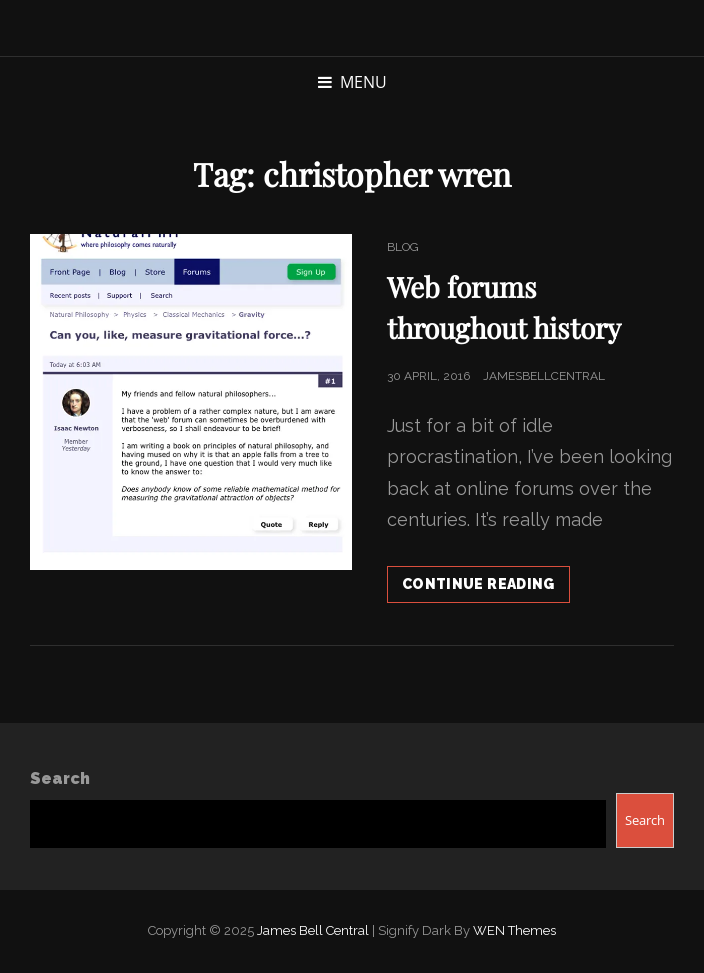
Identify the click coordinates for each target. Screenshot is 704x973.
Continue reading (486, 588)
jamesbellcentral (544, 376)
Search (60, 778)
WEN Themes (514, 930)
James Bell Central (313, 930)
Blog (403, 247)
